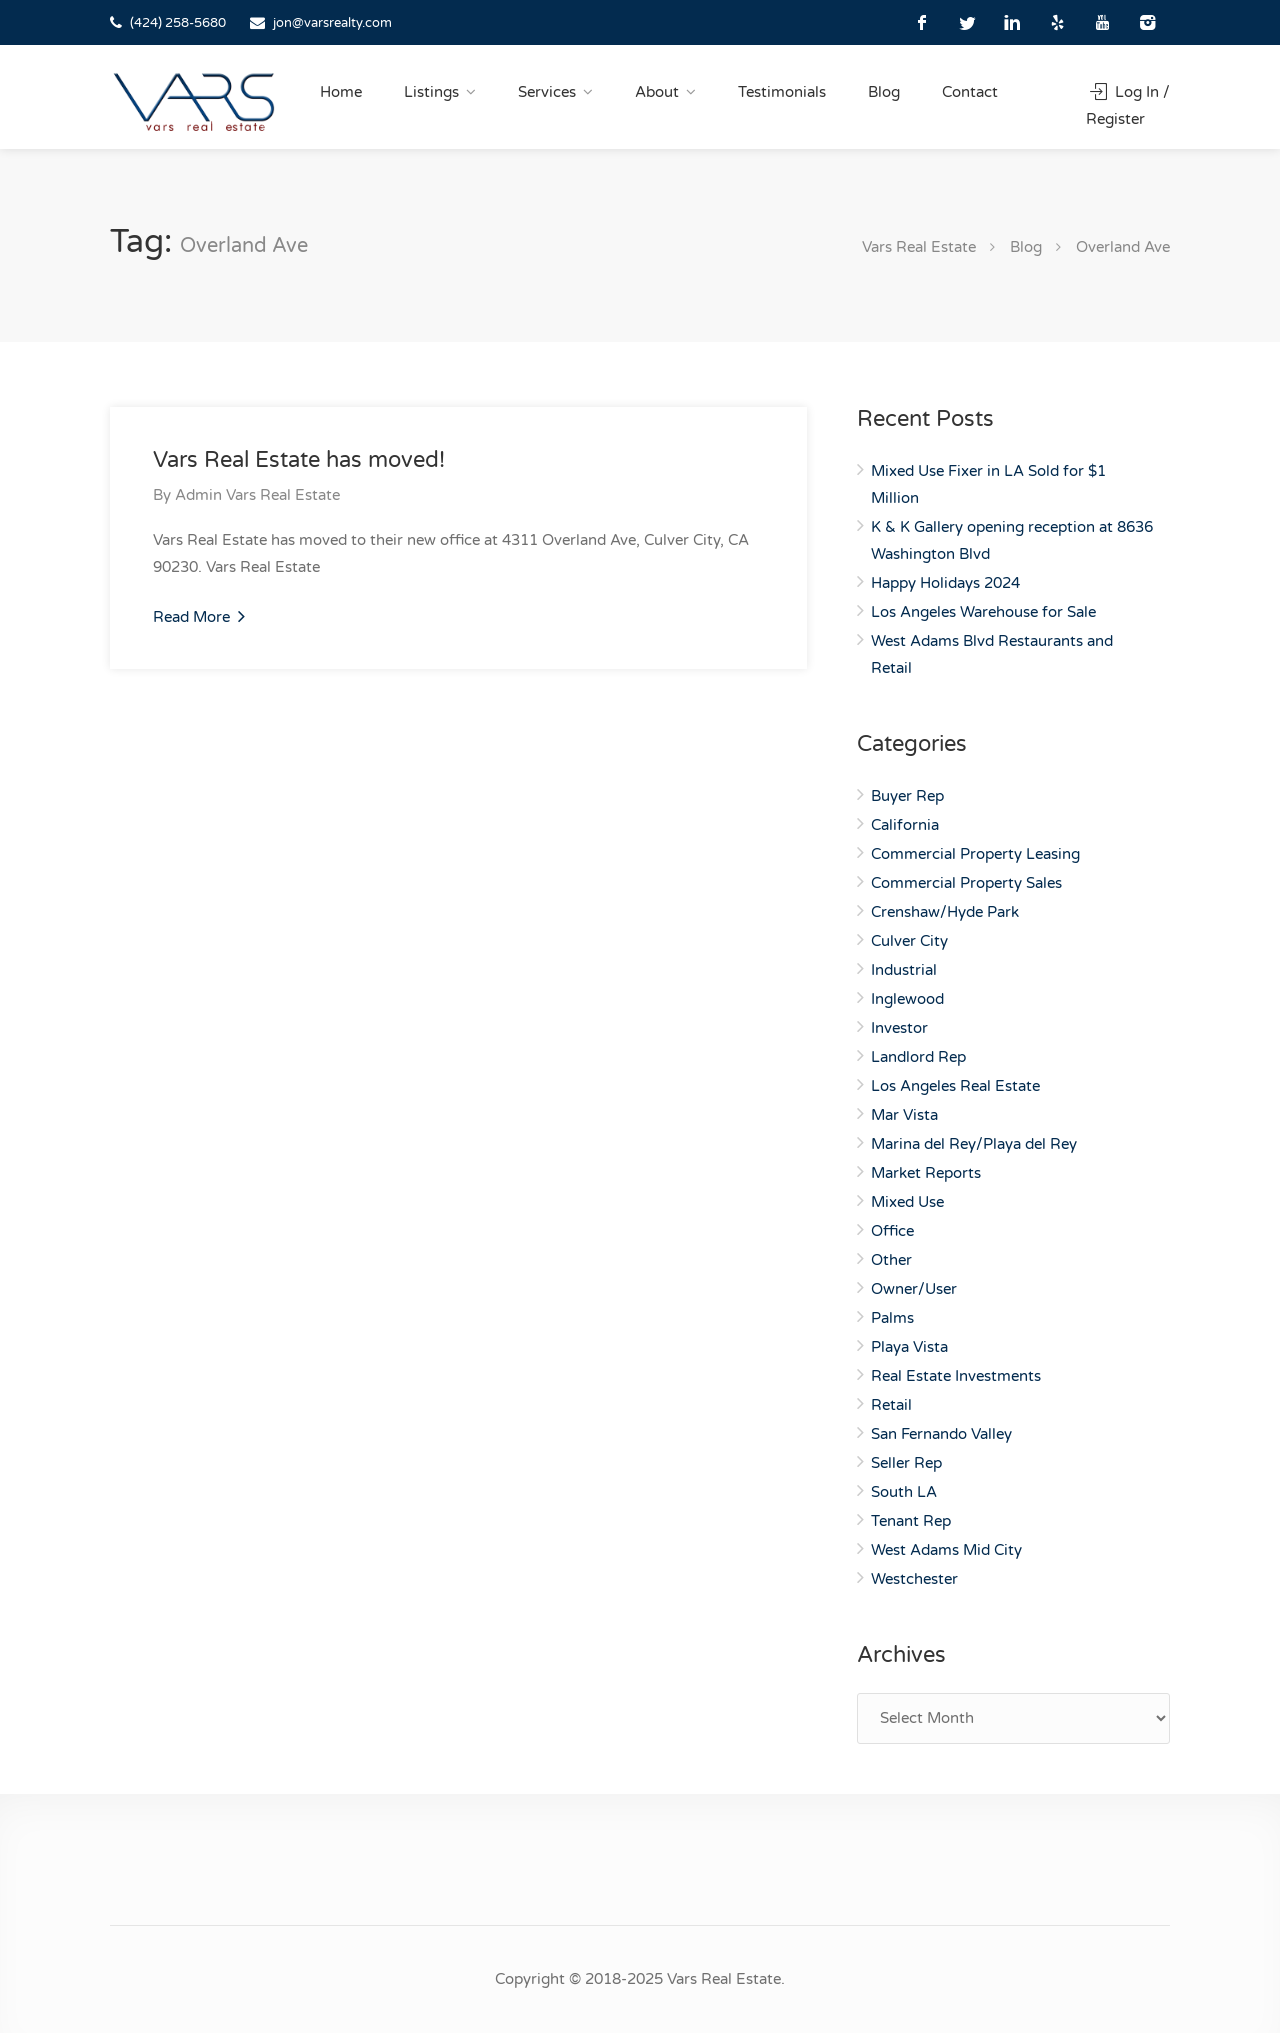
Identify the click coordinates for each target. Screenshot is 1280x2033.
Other (891, 1260)
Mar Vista (904, 1115)
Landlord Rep (918, 1057)
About (657, 92)
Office (892, 1231)
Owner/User (914, 1289)
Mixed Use (907, 1202)
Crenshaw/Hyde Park (945, 912)
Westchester (914, 1579)
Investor (899, 1028)
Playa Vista (909, 1347)
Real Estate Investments (956, 1376)
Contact (970, 92)
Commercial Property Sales (966, 883)
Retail (891, 1405)
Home (341, 92)
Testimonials (782, 92)
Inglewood (907, 999)
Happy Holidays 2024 (945, 583)
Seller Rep (906, 1463)
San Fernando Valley (941, 1434)
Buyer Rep (907, 796)
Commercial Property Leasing (975, 854)
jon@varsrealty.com (332, 23)
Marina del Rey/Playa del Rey (974, 1144)
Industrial (904, 970)
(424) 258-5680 (178, 23)
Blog (884, 92)
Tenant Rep (911, 1521)
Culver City (909, 941)
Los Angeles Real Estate (955, 1086)
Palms (892, 1318)
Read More (199, 616)
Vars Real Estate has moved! (299, 460)
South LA (904, 1492)
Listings (431, 92)
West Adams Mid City (946, 1550)
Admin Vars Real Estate (257, 495)
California (905, 825)
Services (547, 92)
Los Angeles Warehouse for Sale (983, 612)
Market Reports (926, 1173)
